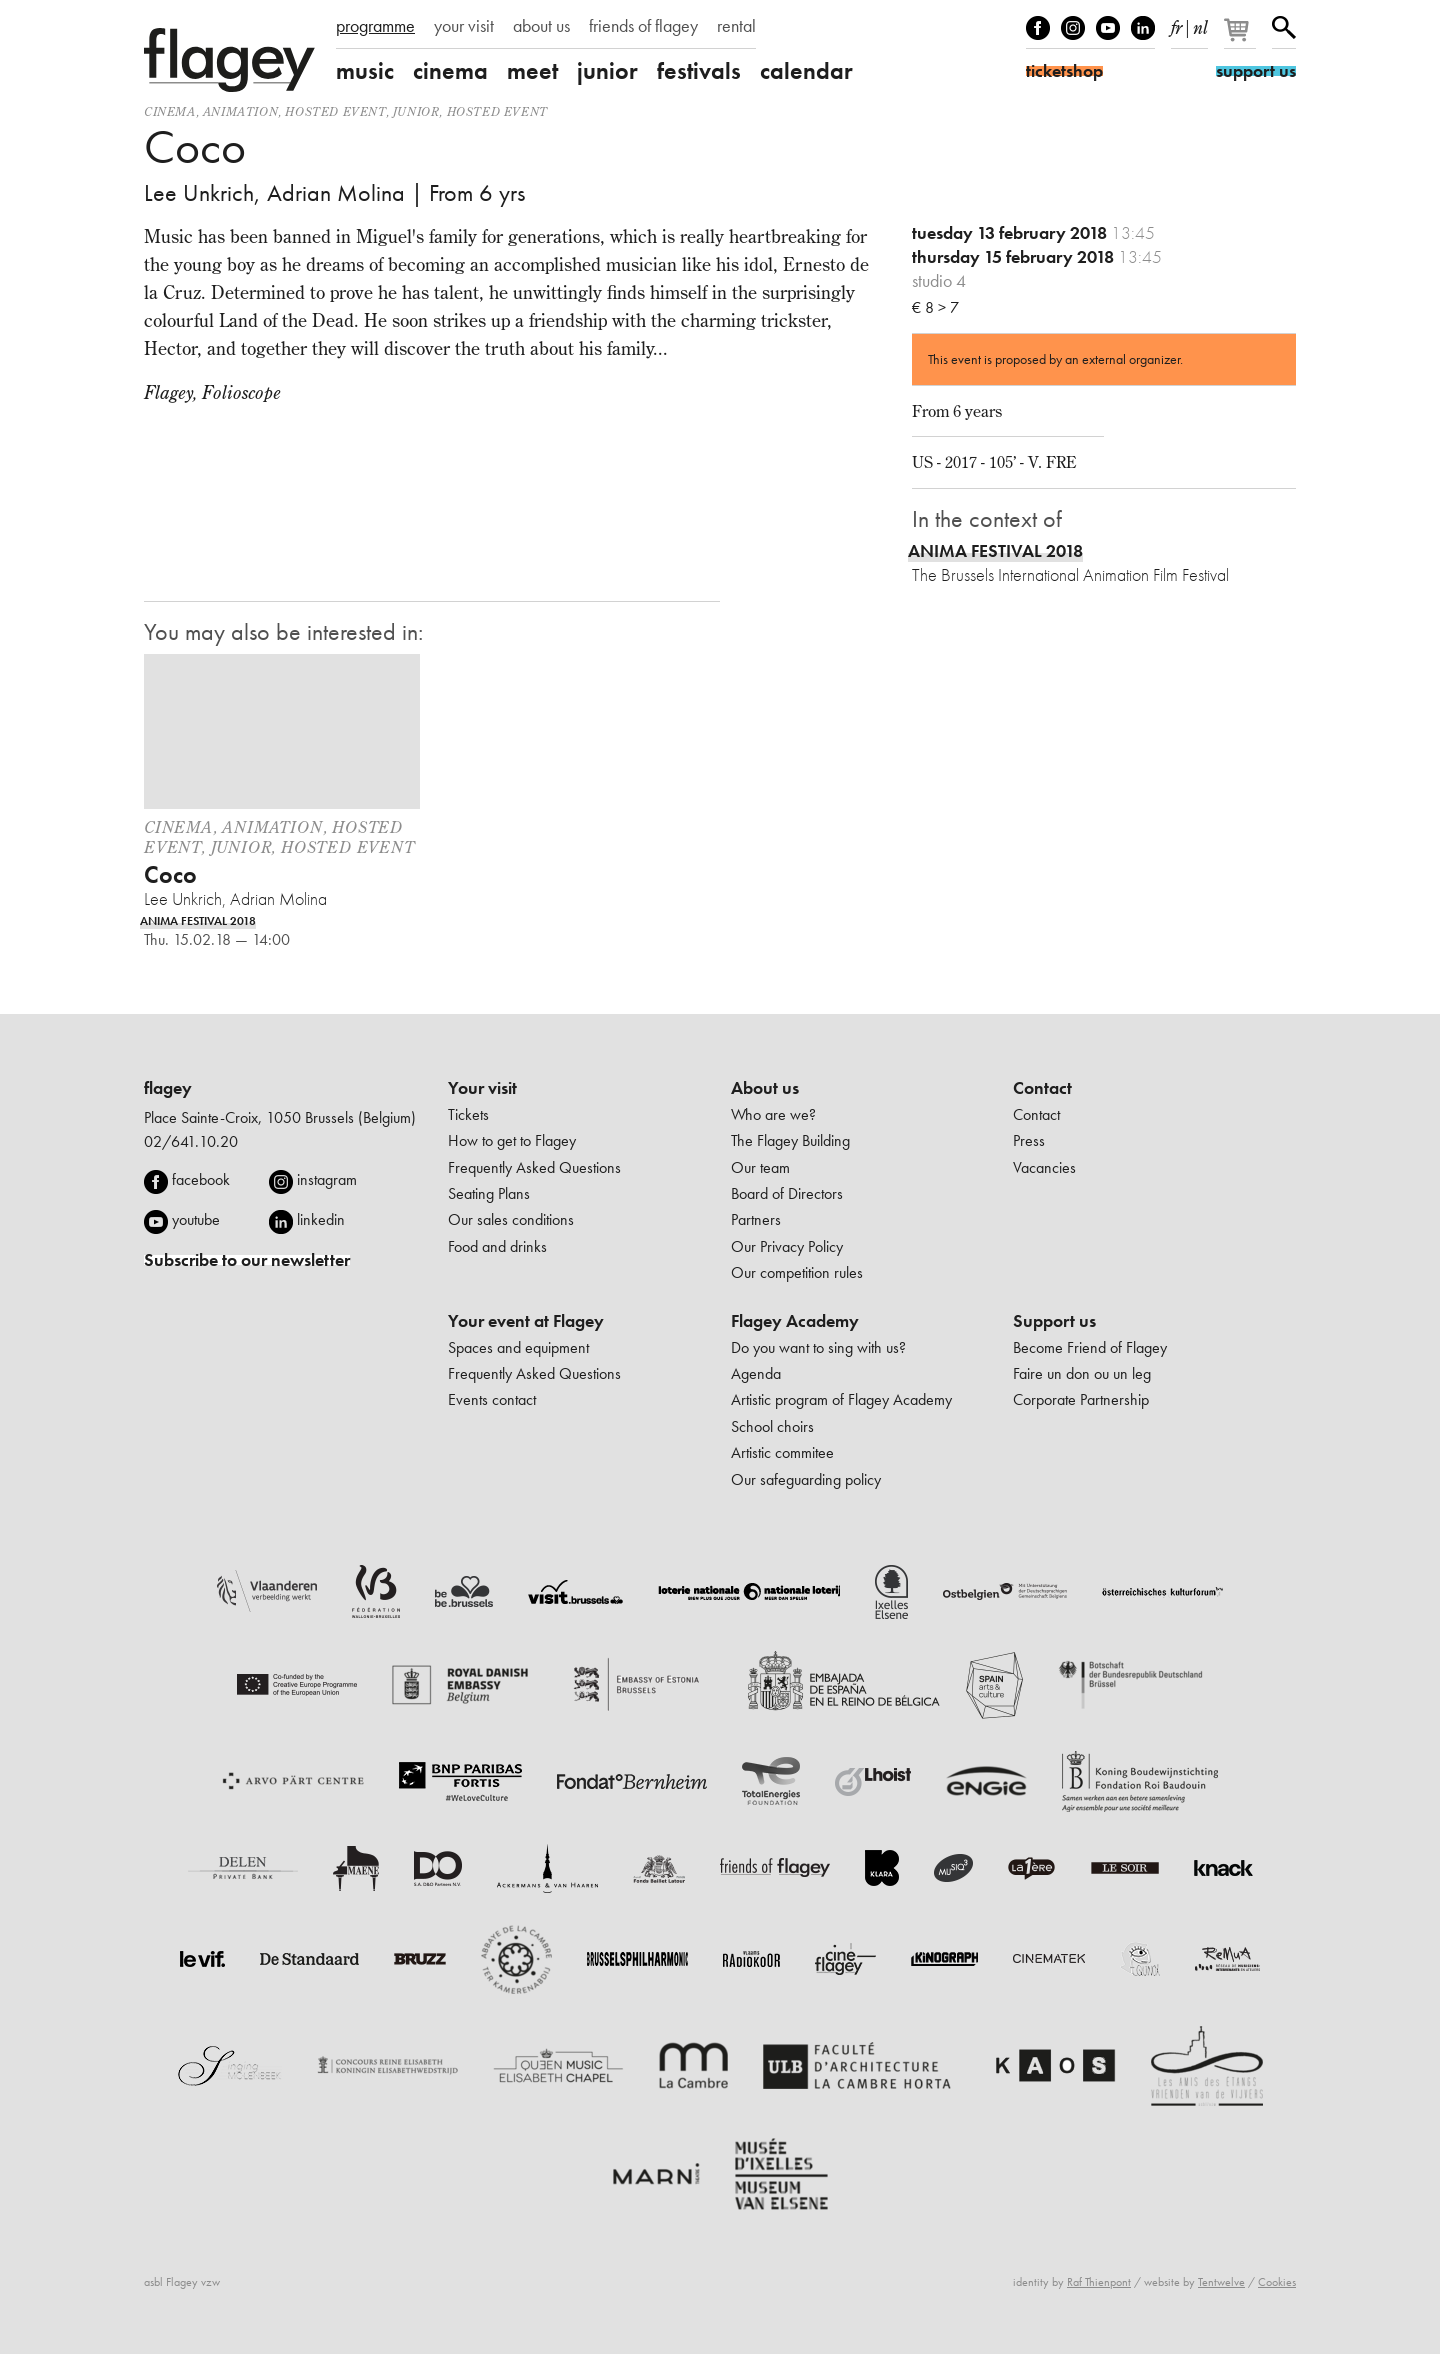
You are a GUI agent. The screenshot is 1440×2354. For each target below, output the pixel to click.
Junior (416, 111)
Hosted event (335, 111)
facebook (201, 1179)
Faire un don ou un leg (1082, 1373)
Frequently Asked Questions (534, 1167)
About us (765, 1088)
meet (532, 71)
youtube (196, 1219)
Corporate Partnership (1081, 1399)
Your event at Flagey (526, 1321)
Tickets (468, 1114)
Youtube (1108, 28)
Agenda (756, 1373)
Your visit (482, 1088)
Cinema (170, 111)
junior (607, 71)
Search (1284, 28)
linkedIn (1143, 28)
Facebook (1038, 28)
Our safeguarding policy (806, 1479)
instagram (327, 1179)
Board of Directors (787, 1193)
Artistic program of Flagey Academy (841, 1399)
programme (375, 26)
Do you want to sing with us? (818, 1347)
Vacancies (1044, 1167)
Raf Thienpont (1099, 2282)
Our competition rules (797, 1272)
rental (736, 26)
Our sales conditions (511, 1219)
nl (1200, 24)
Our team (760, 1167)
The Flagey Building (790, 1140)
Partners (756, 1219)
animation (240, 111)
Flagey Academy (795, 1321)
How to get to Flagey (512, 1140)
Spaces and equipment (518, 1347)
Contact (1042, 1088)
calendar (806, 71)
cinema (450, 71)
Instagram (1073, 28)
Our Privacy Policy (787, 1246)
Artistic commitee (782, 1452)
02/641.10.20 (191, 1141)
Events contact (492, 1399)
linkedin (321, 1219)
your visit (464, 26)
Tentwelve (1221, 2282)
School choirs (772, 1426)
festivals (699, 71)
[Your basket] (1241, 38)
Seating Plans (489, 1193)
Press (1029, 1140)
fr (1176, 24)
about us (541, 26)
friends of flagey (643, 26)
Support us (1054, 1321)
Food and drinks (497, 1246)
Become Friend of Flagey (1090, 1347)
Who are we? (773, 1114)
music (365, 71)
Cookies (1277, 2282)
